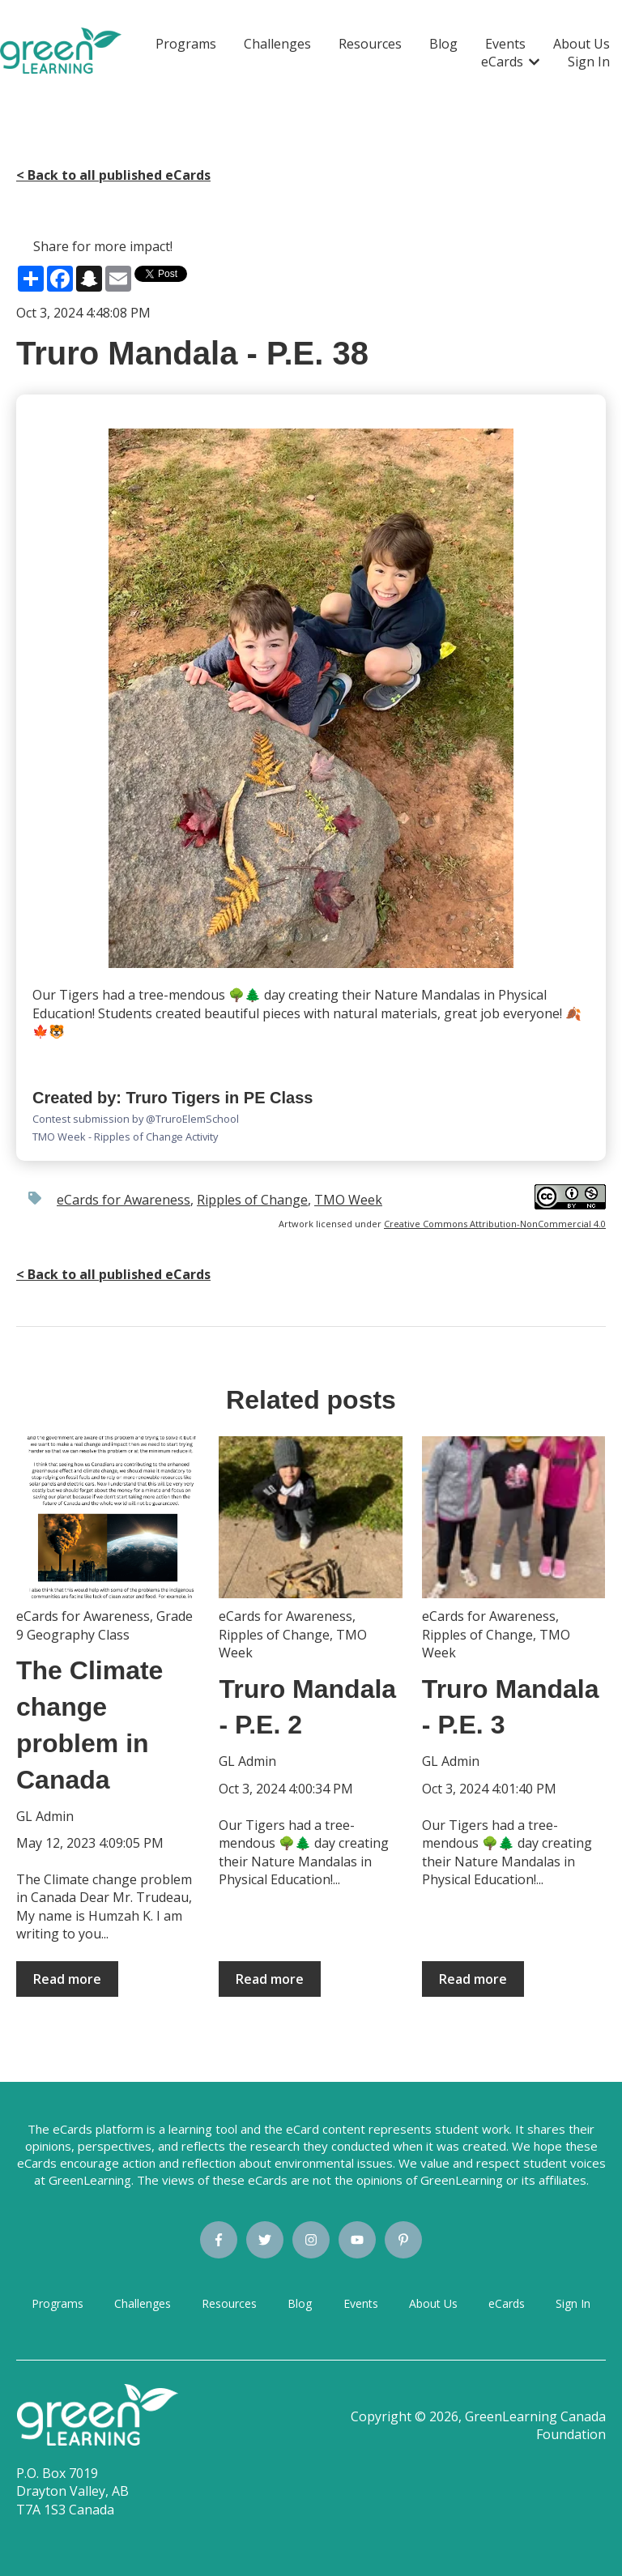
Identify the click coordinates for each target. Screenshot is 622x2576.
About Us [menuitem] (433, 2303)
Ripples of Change (252, 1200)
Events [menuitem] (360, 2303)
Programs (186, 44)
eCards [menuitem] (506, 2303)
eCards (502, 61)
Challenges (277, 44)
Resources (370, 44)
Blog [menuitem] (300, 2303)
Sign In (589, 61)
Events (505, 44)
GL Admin (45, 1816)
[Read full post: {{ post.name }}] (107, 1517)
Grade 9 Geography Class (104, 1625)
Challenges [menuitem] (142, 2303)
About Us (581, 44)
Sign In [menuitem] (573, 2303)
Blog (443, 44)
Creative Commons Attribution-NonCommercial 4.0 (495, 1224)
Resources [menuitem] (229, 2303)
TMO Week (348, 1200)
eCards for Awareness (123, 1200)
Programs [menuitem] (57, 2303)
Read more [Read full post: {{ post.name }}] (67, 1979)
